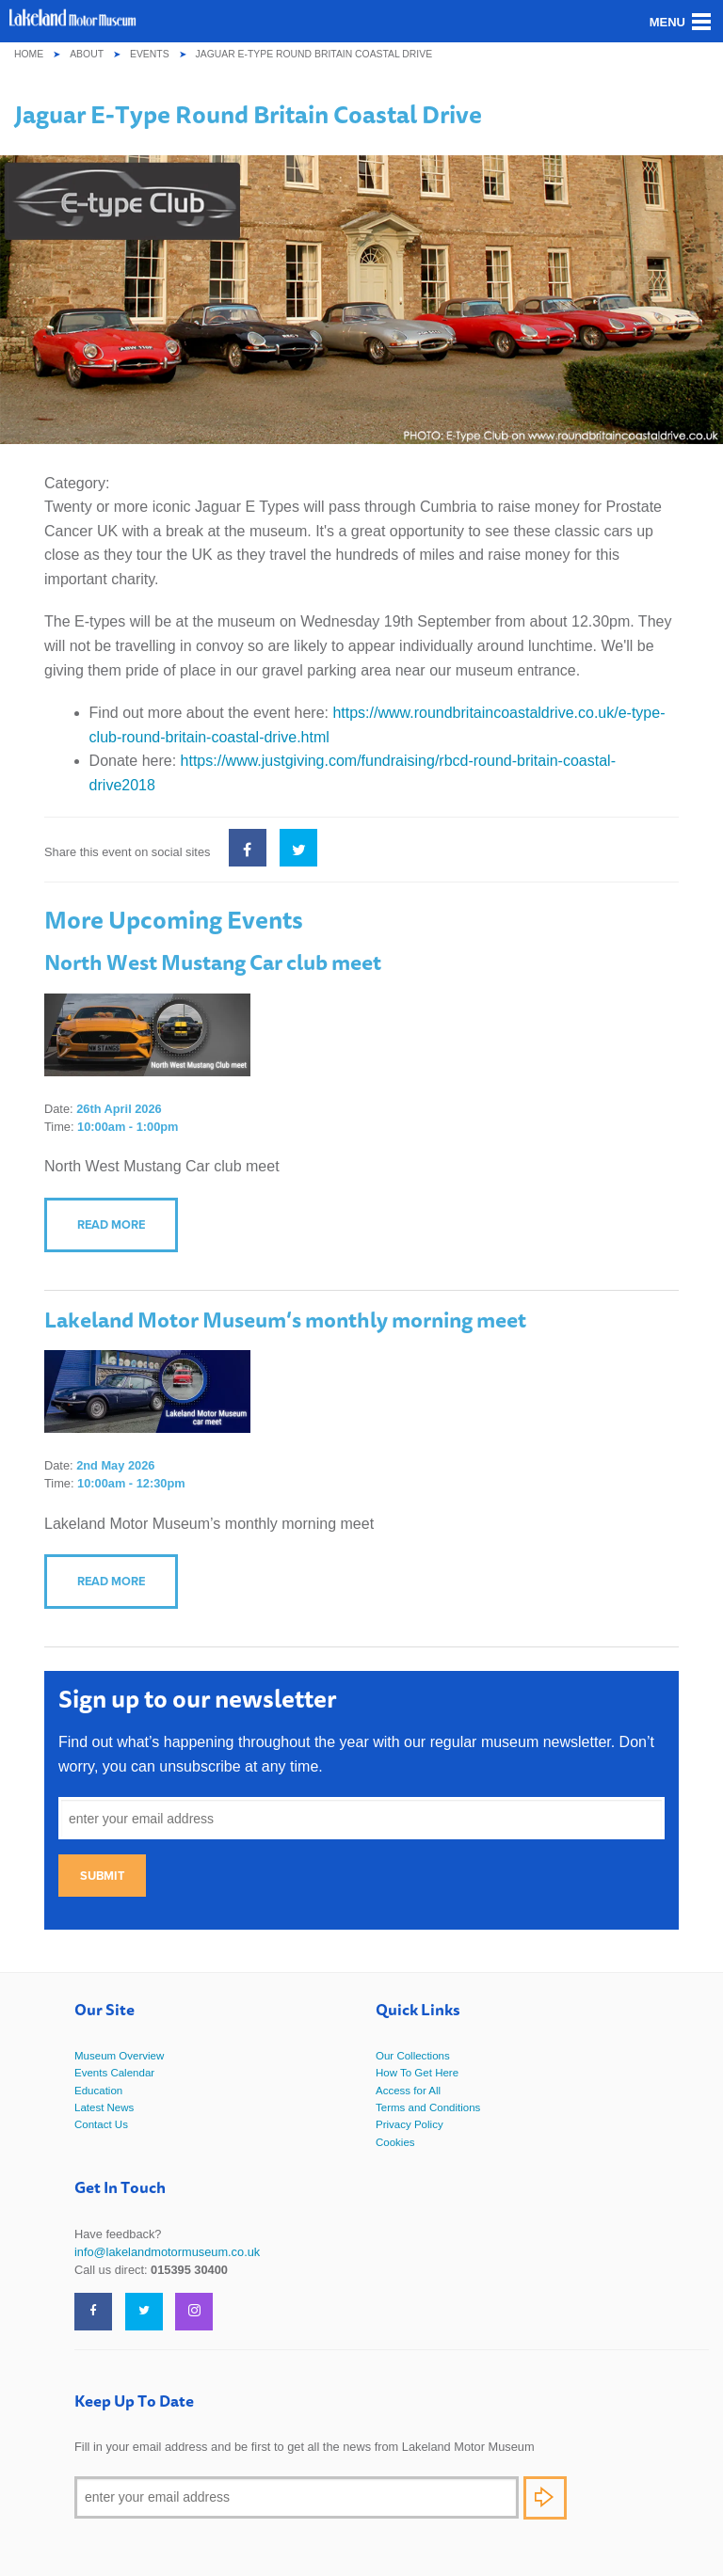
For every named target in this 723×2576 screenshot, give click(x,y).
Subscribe (545, 2498)
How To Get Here (417, 2072)
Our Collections (413, 2055)
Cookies (395, 2142)
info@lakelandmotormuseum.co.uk (167, 2252)
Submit (102, 1875)
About (87, 54)
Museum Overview (119, 2055)
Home (28, 54)
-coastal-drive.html (267, 737)
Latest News (104, 2107)
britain (186, 737)
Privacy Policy (409, 2124)
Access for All (408, 2090)
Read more (111, 1224)
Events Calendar (114, 2072)
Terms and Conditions (428, 2107)
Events (149, 54)
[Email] (296, 2497)
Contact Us (101, 2124)
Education (98, 2090)
